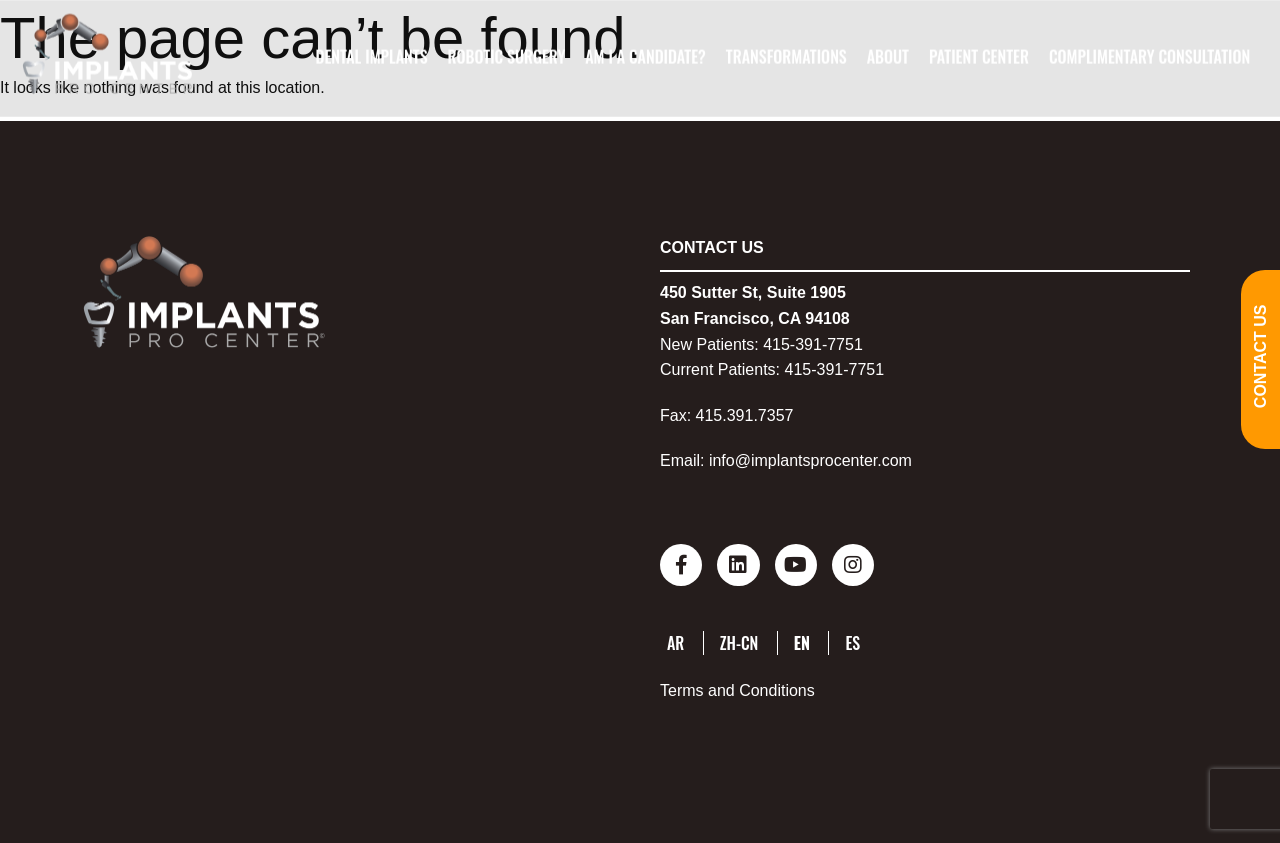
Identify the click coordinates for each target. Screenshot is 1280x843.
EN (802, 641)
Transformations (786, 57)
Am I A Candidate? (645, 57)
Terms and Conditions (737, 688)
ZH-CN (739, 641)
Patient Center (979, 57)
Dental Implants (371, 57)
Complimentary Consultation (1149, 57)
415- (779, 344)
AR (675, 641)
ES (852, 641)
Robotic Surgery (506, 57)
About (888, 57)
